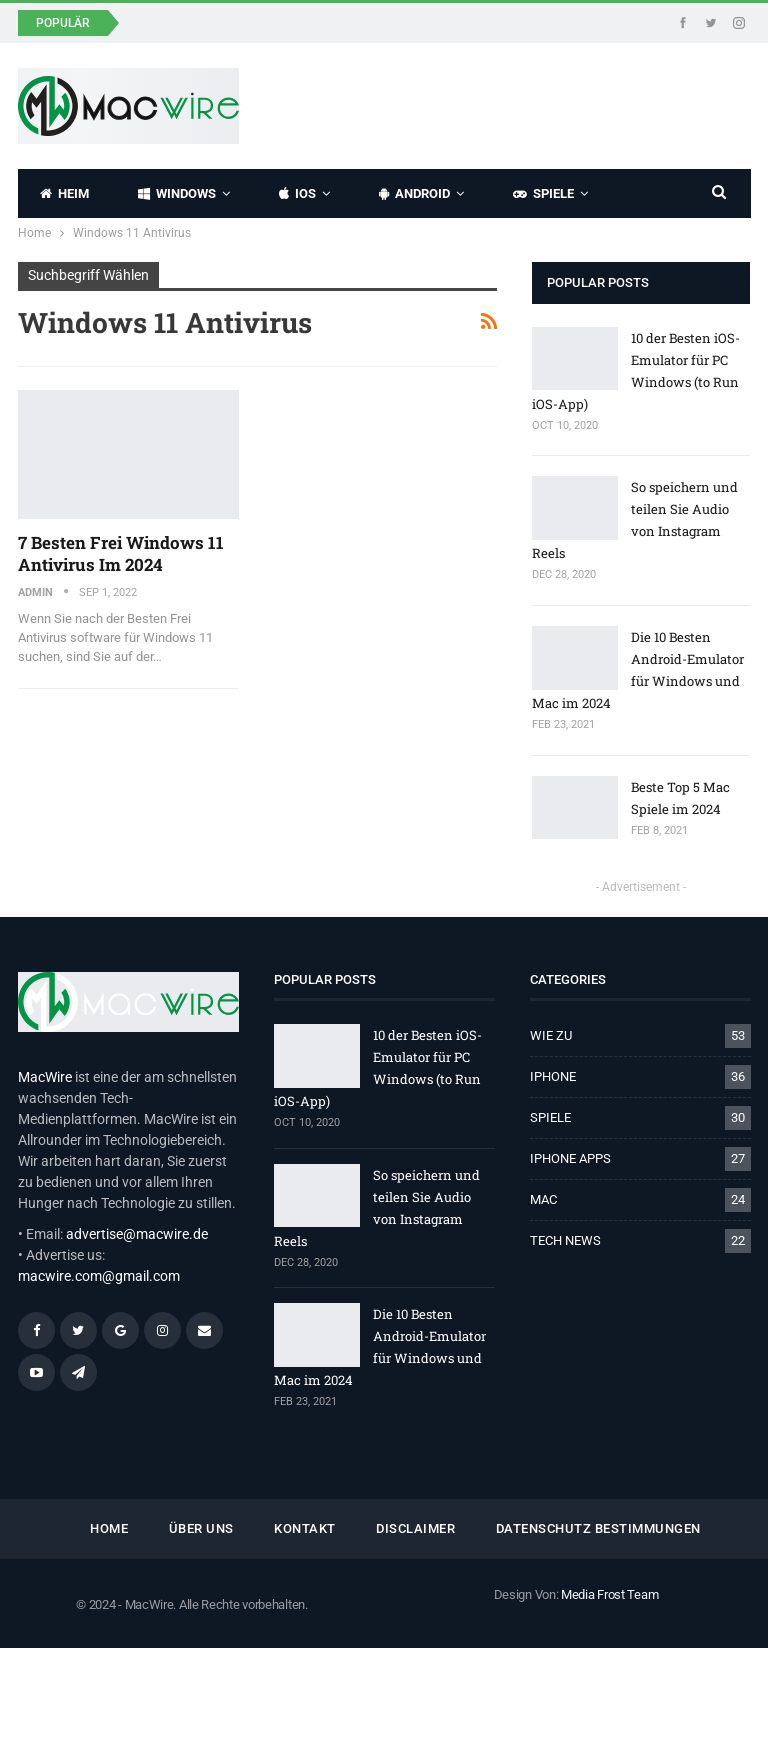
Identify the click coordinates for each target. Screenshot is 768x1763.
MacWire (45, 1077)
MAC (543, 1199)
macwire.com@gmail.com (99, 1276)
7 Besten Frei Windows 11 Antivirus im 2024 (121, 553)
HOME (109, 1528)
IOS (297, 193)
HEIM (64, 193)
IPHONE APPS (570, 1158)
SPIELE (543, 193)
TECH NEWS (565, 1240)
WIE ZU (551, 1035)
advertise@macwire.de (137, 1234)
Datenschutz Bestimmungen (598, 1528)
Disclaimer (415, 1528)
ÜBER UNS (201, 1528)
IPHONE (553, 1076)
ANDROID (414, 193)
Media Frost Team (609, 1594)
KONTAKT (305, 1528)
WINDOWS (177, 193)
